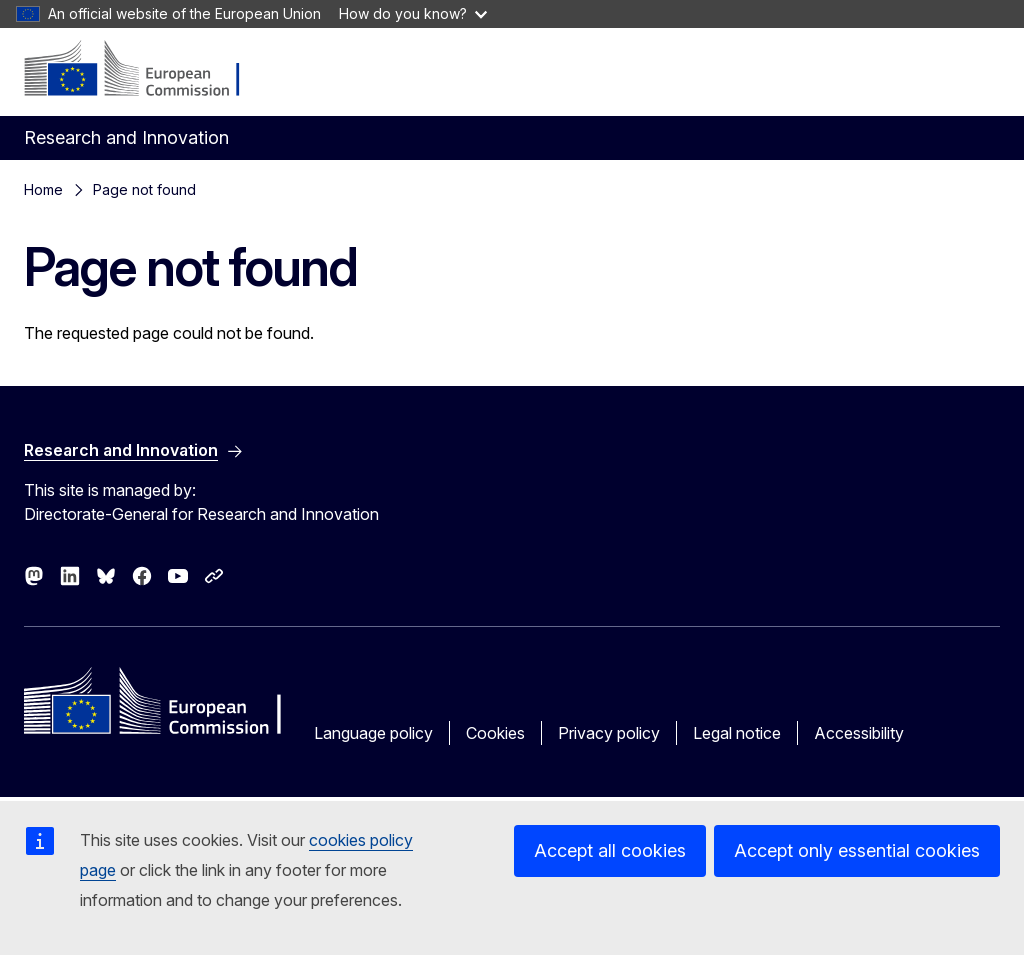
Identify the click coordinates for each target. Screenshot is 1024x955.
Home (43, 189)
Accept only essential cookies (857, 850)
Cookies (495, 733)
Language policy (373, 733)
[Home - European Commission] (145, 70)
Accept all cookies (610, 850)
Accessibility (859, 733)
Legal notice (737, 733)
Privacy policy (609, 733)
